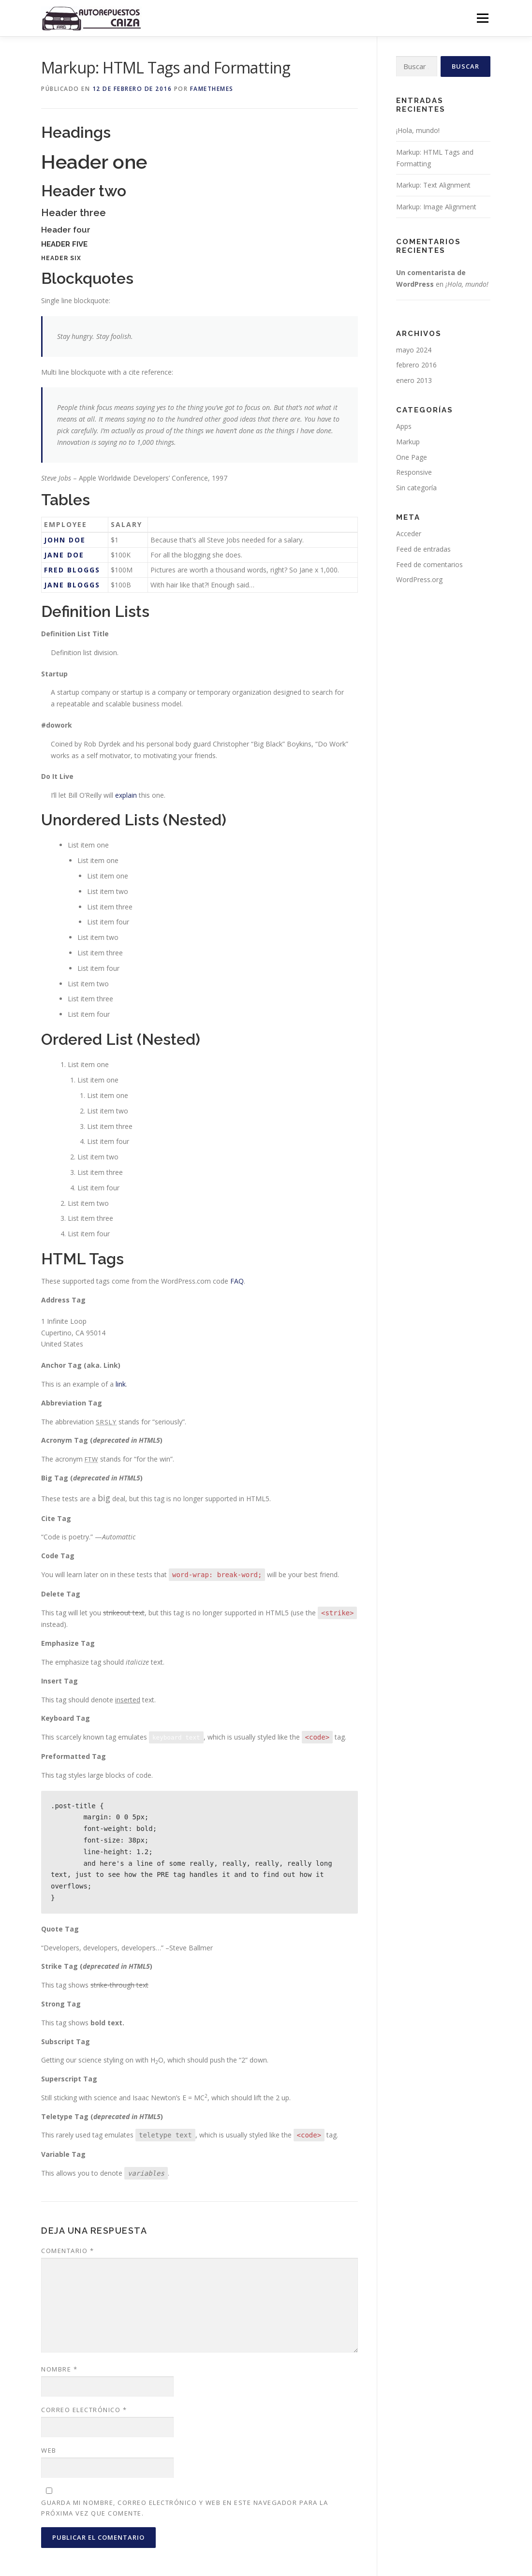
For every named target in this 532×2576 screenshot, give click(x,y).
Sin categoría (416, 487)
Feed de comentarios (429, 564)
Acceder (408, 533)
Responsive (414, 472)
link (121, 1384)
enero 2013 (414, 380)
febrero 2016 (416, 364)
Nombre (59, 2369)
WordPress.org (419, 579)
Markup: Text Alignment (433, 185)
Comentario (67, 2250)
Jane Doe (64, 554)
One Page (411, 457)
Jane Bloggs (72, 584)
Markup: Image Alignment (436, 206)
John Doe (65, 539)
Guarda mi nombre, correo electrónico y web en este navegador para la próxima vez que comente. (184, 2507)
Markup (408, 441)
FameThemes (212, 89)
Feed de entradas (423, 549)
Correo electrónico (84, 2409)
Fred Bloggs (72, 569)
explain (126, 795)
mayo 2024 (413, 349)
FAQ (237, 1281)
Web (49, 2450)
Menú (482, 18)
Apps (404, 426)
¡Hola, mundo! (418, 130)
